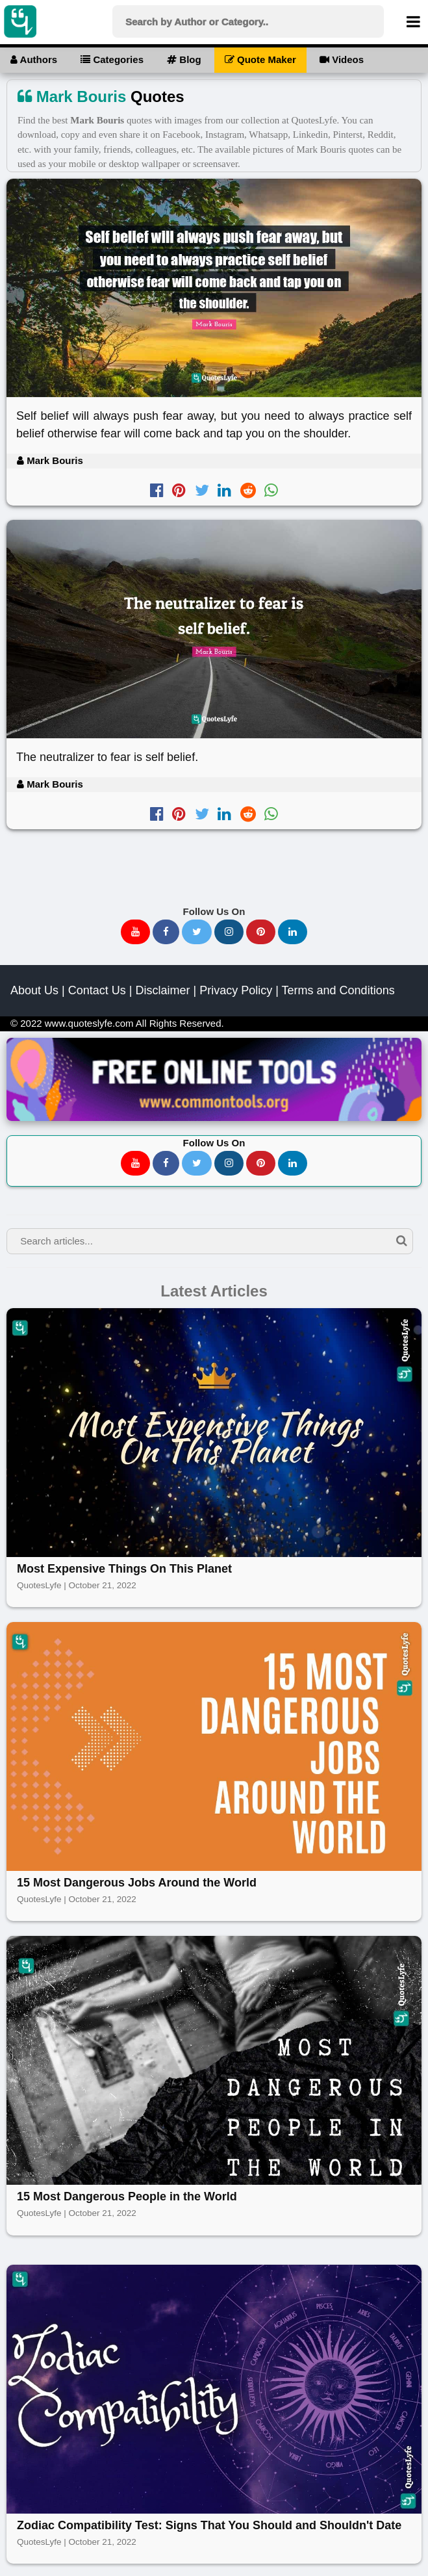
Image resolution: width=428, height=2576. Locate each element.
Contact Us (97, 990)
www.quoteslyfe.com (89, 1023)
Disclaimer (162, 990)
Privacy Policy (235, 990)
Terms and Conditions (338, 990)
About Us (34, 990)
